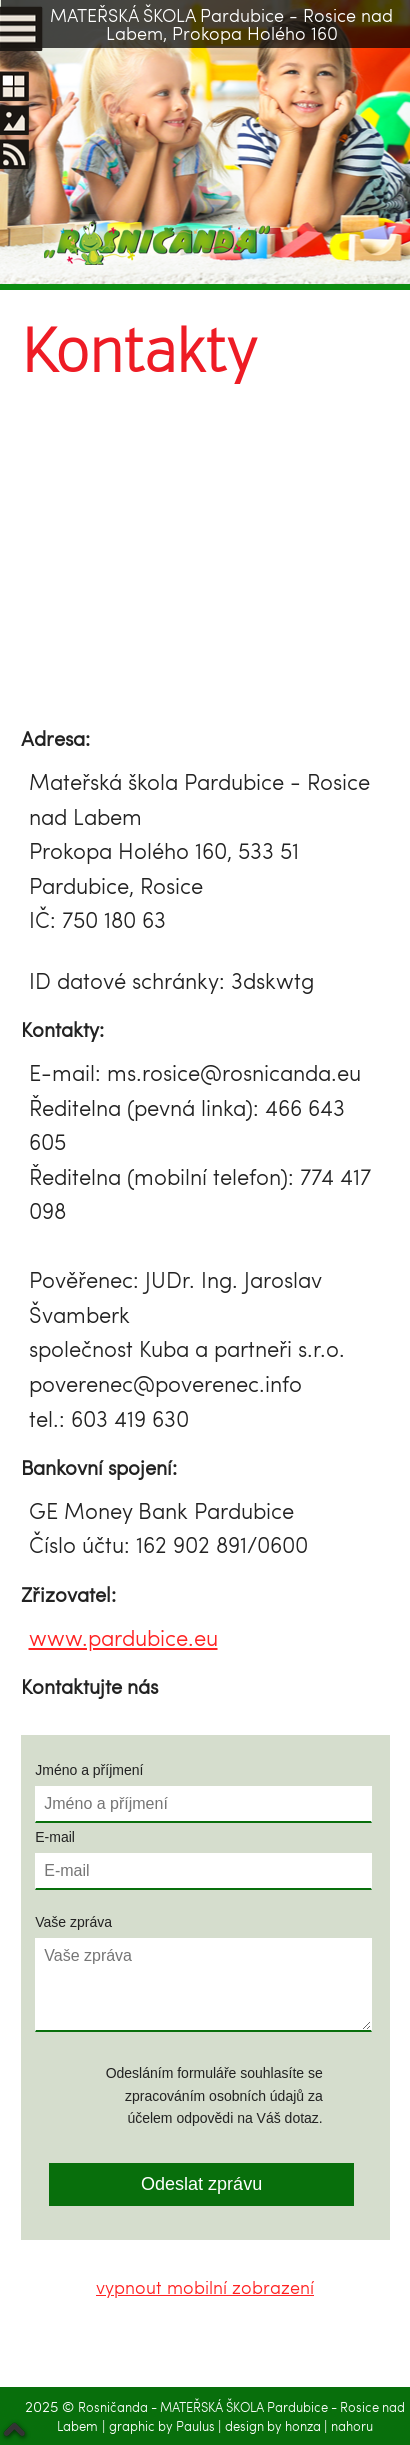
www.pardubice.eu (123, 1637)
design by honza (274, 2426)
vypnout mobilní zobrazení (205, 2286)
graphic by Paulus (163, 2426)
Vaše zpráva (73, 1921)
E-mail (55, 1836)
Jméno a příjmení (89, 1769)
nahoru (352, 2426)
